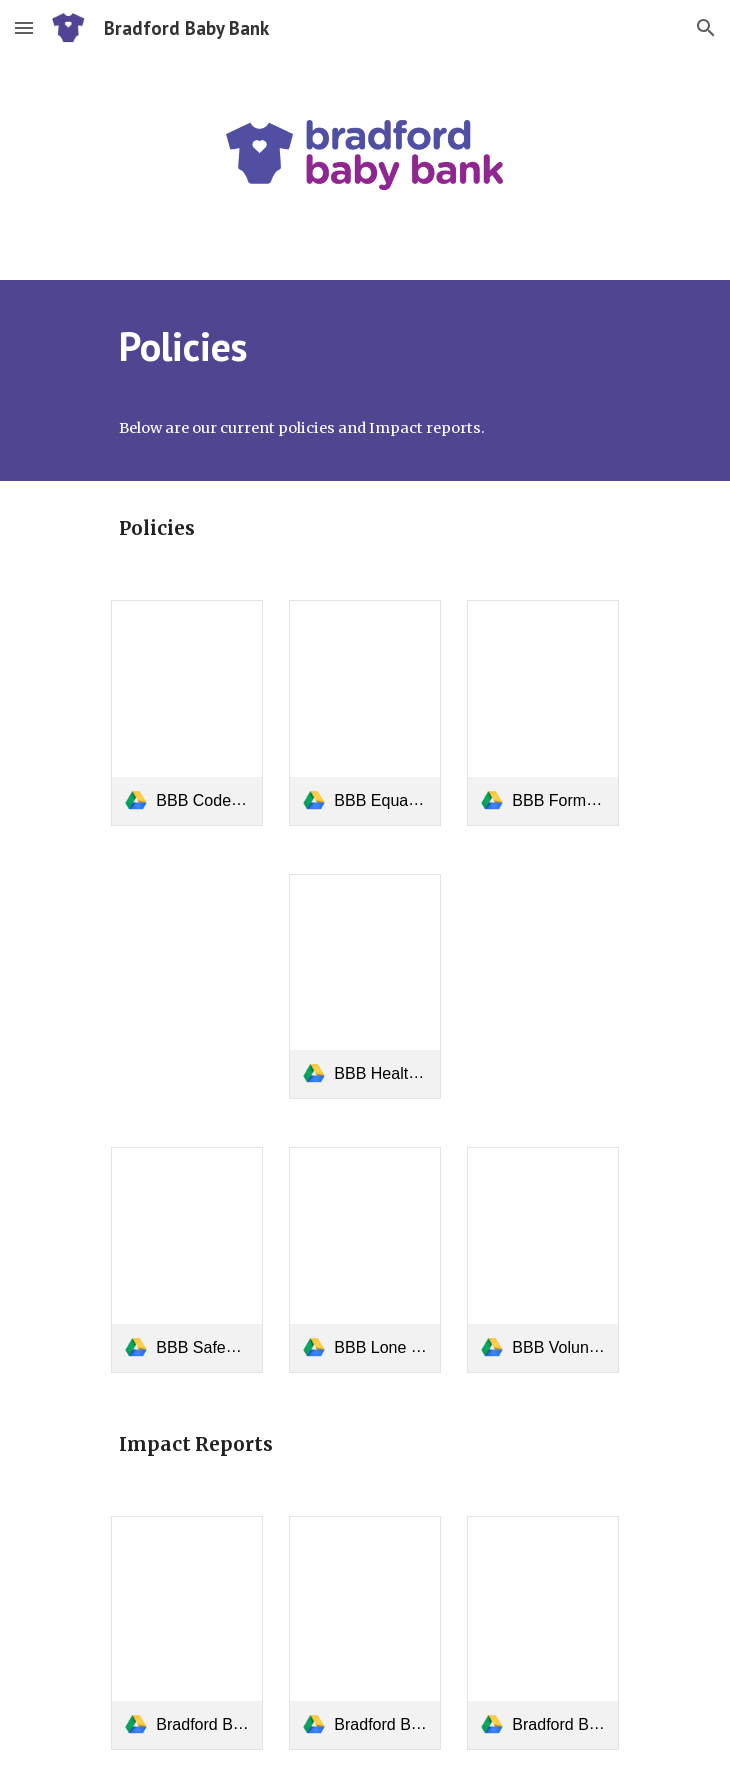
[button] (24, 27)
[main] (364, 346)
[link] (186, 712)
